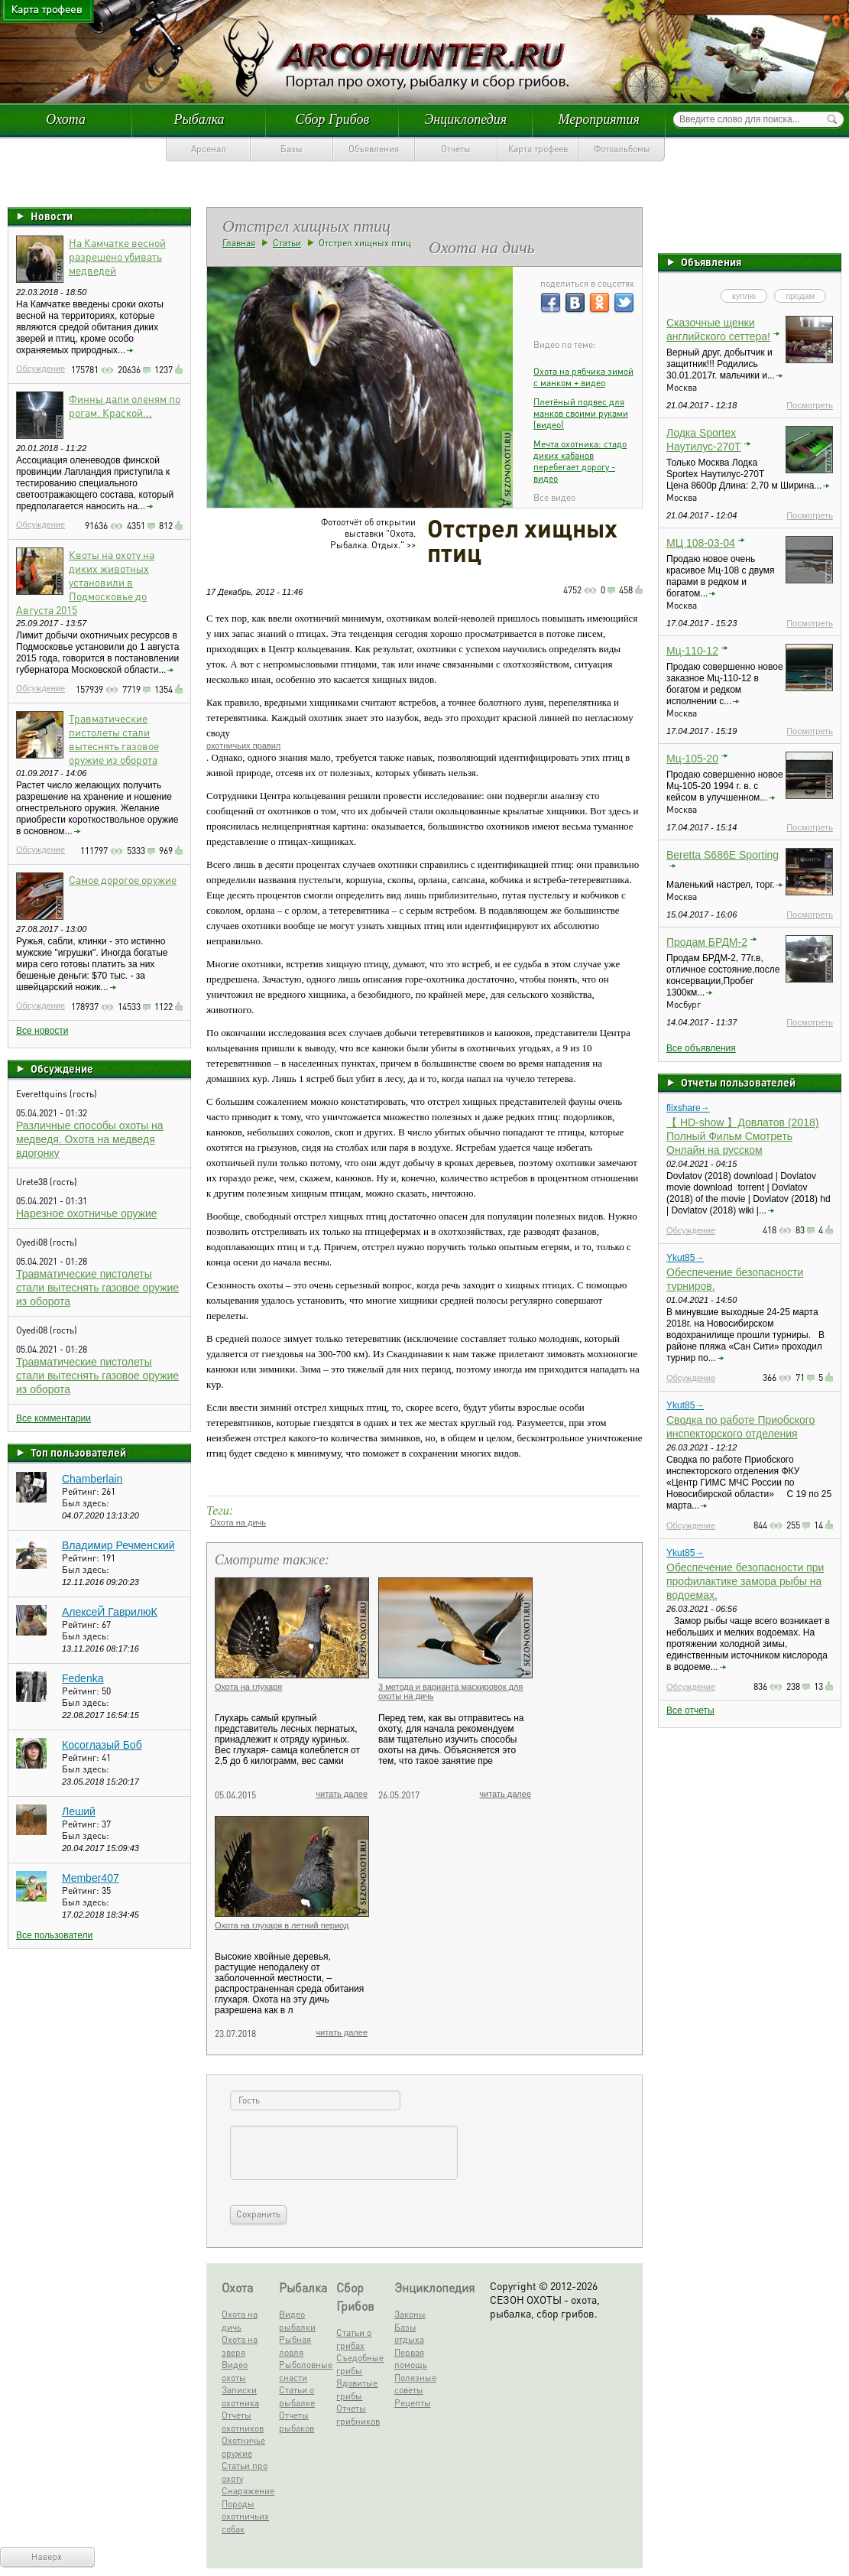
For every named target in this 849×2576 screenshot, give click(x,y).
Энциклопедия (466, 119)
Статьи (287, 243)
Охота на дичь (238, 1522)
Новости (52, 216)
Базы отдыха (409, 2333)
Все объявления (701, 1048)
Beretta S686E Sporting (722, 855)
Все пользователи (54, 1935)
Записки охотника (240, 2396)
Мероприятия (599, 119)
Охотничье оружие (243, 2447)
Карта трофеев (538, 148)
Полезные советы (415, 2384)
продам (800, 295)
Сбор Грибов (333, 119)
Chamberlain (92, 1479)
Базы (291, 148)
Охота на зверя (240, 2346)
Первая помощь (410, 2359)
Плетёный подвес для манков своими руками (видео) (580, 413)
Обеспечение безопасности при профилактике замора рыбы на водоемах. (745, 1581)
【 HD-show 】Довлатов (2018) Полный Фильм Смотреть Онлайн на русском (742, 1136)
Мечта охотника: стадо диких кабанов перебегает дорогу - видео (580, 461)
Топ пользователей (78, 1452)
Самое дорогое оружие (123, 879)
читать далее (342, 1793)
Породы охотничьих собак (245, 2516)
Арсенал (208, 148)
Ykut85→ (685, 1257)
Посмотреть (809, 405)
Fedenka (82, 1678)
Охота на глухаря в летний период (281, 1925)
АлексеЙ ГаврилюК (109, 1612)
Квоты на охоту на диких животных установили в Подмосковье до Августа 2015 (85, 581)
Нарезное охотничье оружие (86, 1213)
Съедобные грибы (360, 2364)
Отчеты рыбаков (296, 2421)
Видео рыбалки (297, 2320)
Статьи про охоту (244, 2472)
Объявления (373, 148)
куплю (744, 295)
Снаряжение (248, 2490)
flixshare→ (688, 1108)
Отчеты (456, 148)
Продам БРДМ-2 (706, 942)
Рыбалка (199, 119)
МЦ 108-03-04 (700, 543)
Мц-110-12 (692, 651)
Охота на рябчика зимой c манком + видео (583, 376)
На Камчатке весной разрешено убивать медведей (117, 256)
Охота (66, 119)
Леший (79, 1811)
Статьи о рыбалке (297, 2396)
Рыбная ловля (295, 2346)
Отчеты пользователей (738, 1082)
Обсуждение (40, 368)
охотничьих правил (243, 745)
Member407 (90, 1878)
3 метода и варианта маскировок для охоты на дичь (450, 1691)
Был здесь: (85, 1503)
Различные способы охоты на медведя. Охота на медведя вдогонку (90, 1139)
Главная (238, 243)
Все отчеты (690, 1710)
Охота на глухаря (248, 1686)
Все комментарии (53, 1418)
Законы (410, 2314)
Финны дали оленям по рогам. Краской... (124, 405)
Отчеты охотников (243, 2421)
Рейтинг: (82, 1491)
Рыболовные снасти (305, 2371)
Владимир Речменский (118, 1545)
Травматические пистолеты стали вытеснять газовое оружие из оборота (114, 738)
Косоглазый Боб (102, 1745)
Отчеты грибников (358, 2414)
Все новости (42, 1030)
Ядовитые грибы (357, 2389)
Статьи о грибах (353, 2339)
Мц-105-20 (692, 758)
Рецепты (412, 2403)
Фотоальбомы (622, 148)
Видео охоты (235, 2371)
